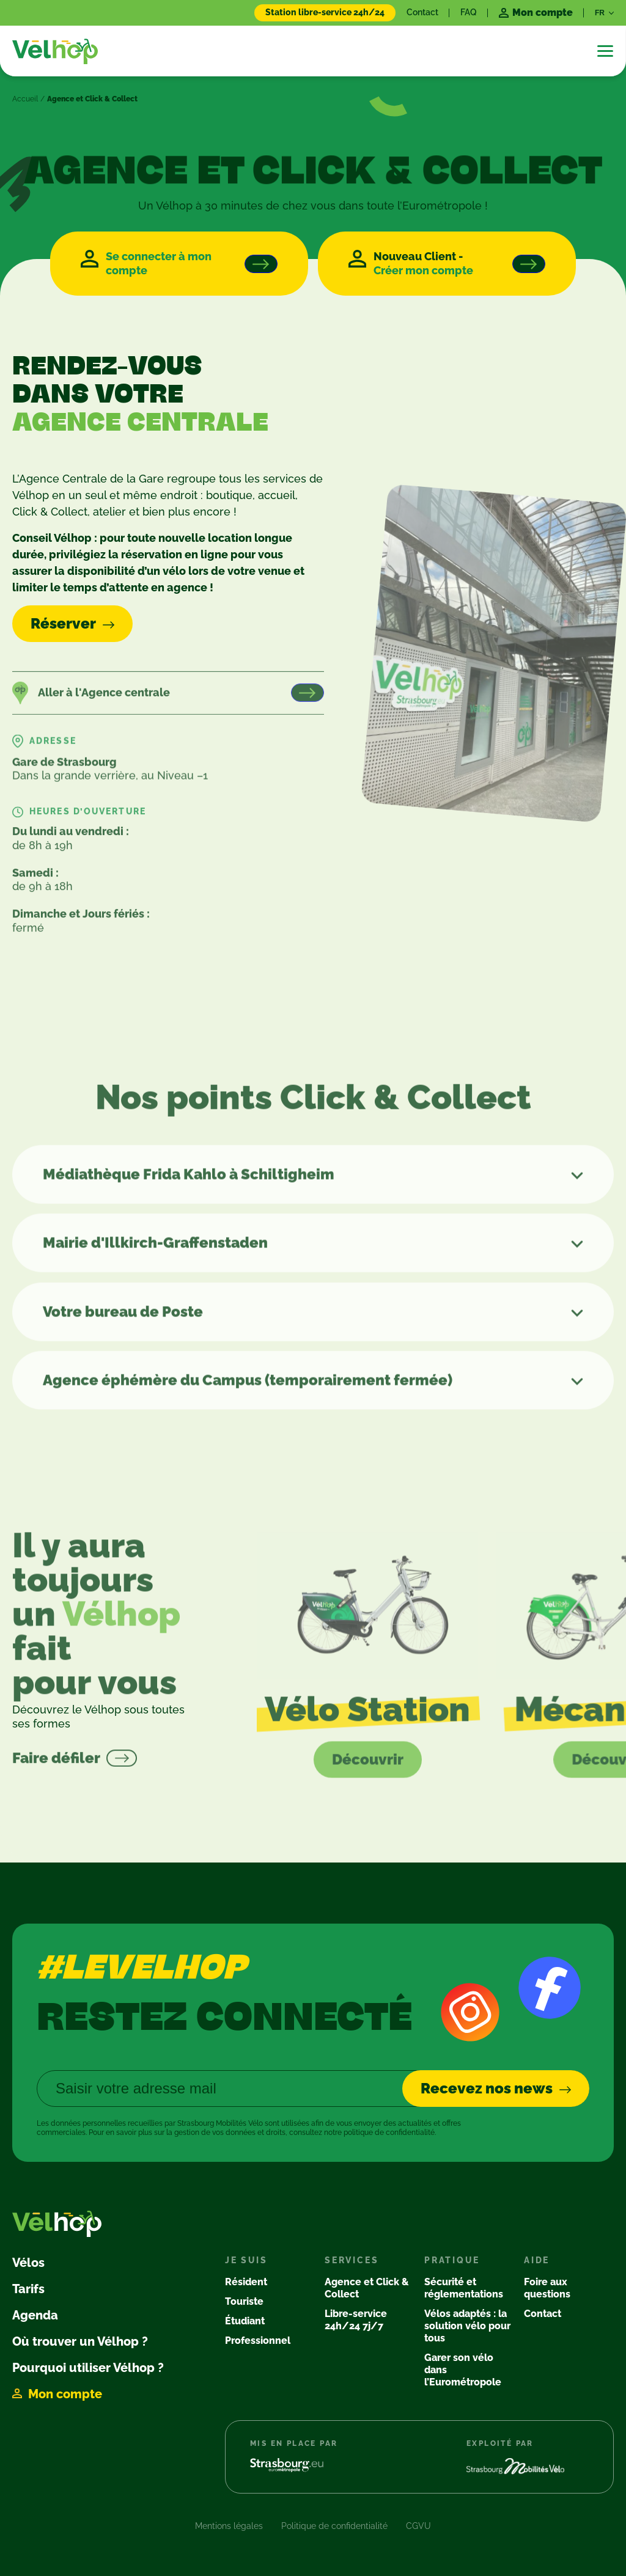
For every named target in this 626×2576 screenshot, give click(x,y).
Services (351, 2260)
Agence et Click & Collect (367, 2288)
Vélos (28, 2262)
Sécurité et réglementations (463, 2288)
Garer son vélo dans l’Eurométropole (462, 2370)
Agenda (35, 2315)
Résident (246, 2282)
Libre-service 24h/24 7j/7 (356, 2320)
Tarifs (28, 2289)
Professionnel (257, 2340)
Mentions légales (229, 2526)
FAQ (468, 12)
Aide (537, 2260)
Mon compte (65, 2394)
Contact (422, 12)
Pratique (451, 2260)
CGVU (418, 2526)
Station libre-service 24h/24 (325, 12)
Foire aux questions (547, 2288)
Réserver (63, 623)
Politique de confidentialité (334, 2526)
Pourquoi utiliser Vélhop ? (88, 2367)
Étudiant (245, 2321)
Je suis (246, 2260)
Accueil (25, 99)
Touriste (244, 2301)
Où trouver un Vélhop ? (80, 2341)
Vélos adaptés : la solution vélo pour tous (467, 2326)
